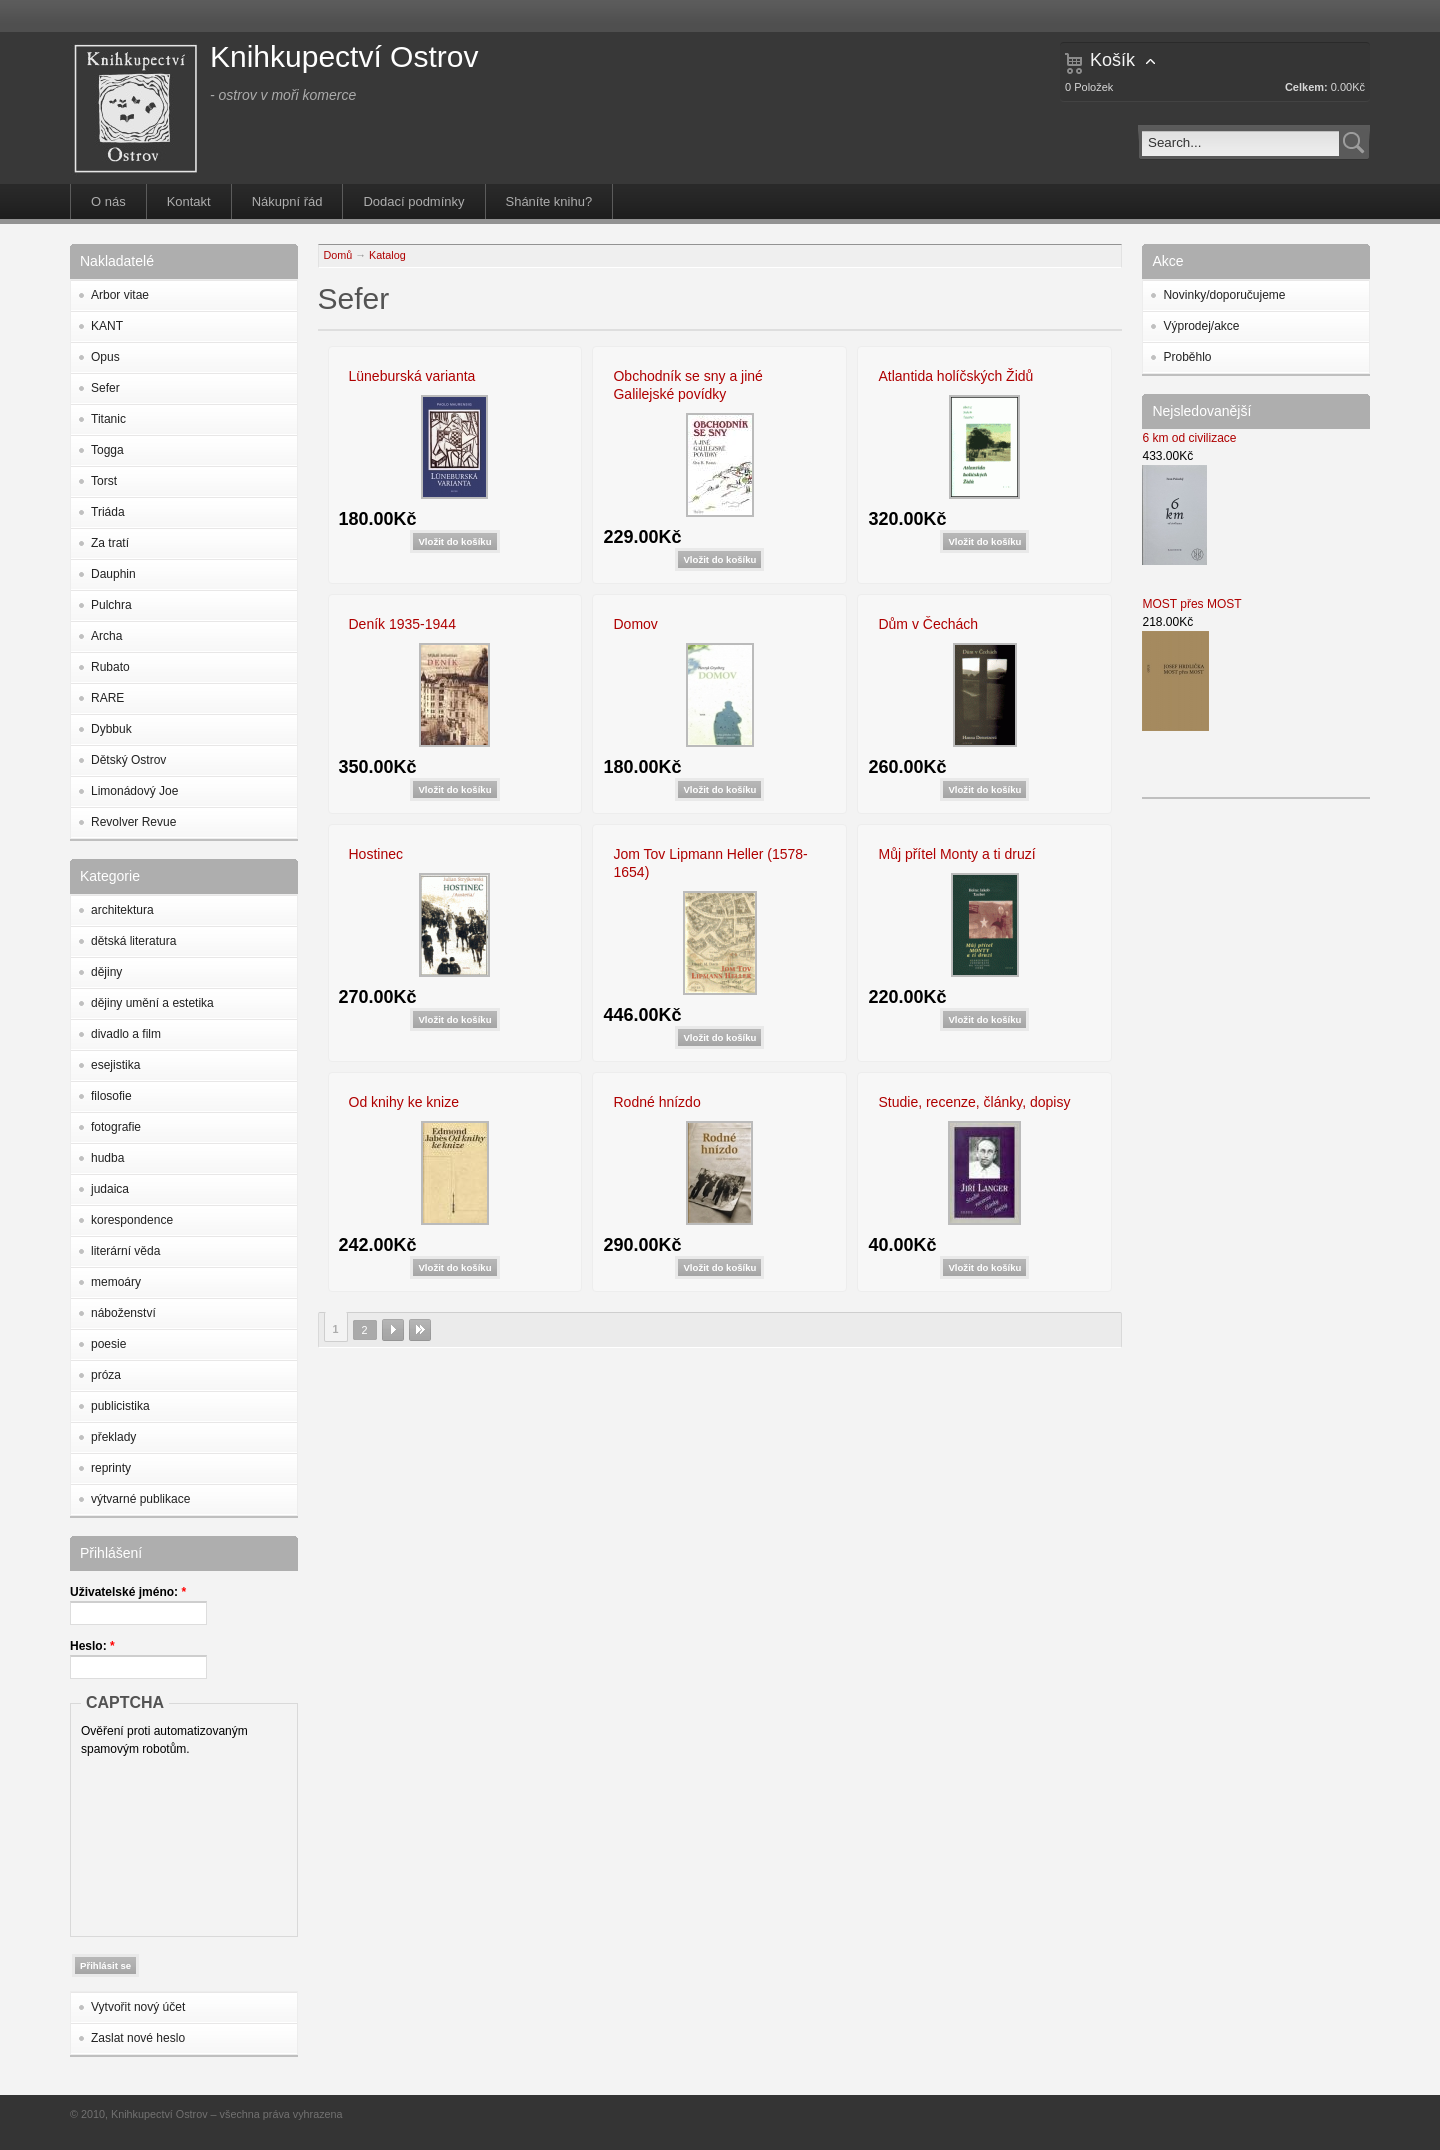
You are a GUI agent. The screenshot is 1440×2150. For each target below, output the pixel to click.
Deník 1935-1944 (402, 624)
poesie (108, 1344)
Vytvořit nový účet (138, 2007)
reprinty (111, 1468)
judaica (110, 1189)
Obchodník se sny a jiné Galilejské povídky (687, 385)
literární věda (125, 1251)
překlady (113, 1437)
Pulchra (111, 605)
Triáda (108, 512)
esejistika (115, 1065)
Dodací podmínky (413, 201)
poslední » (420, 1330)
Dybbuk (111, 729)
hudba (107, 1158)
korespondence (132, 1220)
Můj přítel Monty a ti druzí (956, 854)
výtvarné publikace (140, 1499)
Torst (104, 481)
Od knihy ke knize (404, 1102)
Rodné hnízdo (656, 1102)
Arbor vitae (120, 295)
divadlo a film (126, 1034)
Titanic (108, 419)
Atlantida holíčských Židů (955, 376)
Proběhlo (1187, 357)
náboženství (123, 1313)
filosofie (111, 1096)
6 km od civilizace (1189, 438)
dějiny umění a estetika (152, 1003)
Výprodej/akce (1201, 326)
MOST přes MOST (1191, 604)
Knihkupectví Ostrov (344, 56)
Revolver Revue (133, 822)
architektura (122, 910)
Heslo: (92, 1646)
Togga (107, 450)
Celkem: (1306, 87)
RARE (107, 698)
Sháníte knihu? (549, 201)
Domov (635, 624)
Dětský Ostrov (128, 760)
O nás (108, 201)
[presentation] (163, 1842)
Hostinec (376, 854)
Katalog (387, 255)
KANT (107, 326)
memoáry (116, 1282)
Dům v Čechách (928, 624)
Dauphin (113, 574)
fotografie (116, 1127)
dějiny (106, 972)
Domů (338, 255)
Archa (106, 636)
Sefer (105, 388)
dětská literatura (133, 941)
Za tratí (110, 543)
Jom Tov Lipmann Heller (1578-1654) (710, 863)
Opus (105, 357)
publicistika (120, 1406)
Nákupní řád (287, 201)
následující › (393, 1330)
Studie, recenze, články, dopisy (974, 1102)
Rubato (110, 667)
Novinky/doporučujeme (1224, 295)
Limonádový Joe (134, 791)
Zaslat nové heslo (138, 2038)
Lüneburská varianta (412, 376)
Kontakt (189, 201)
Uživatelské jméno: (128, 1592)
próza (106, 1375)
